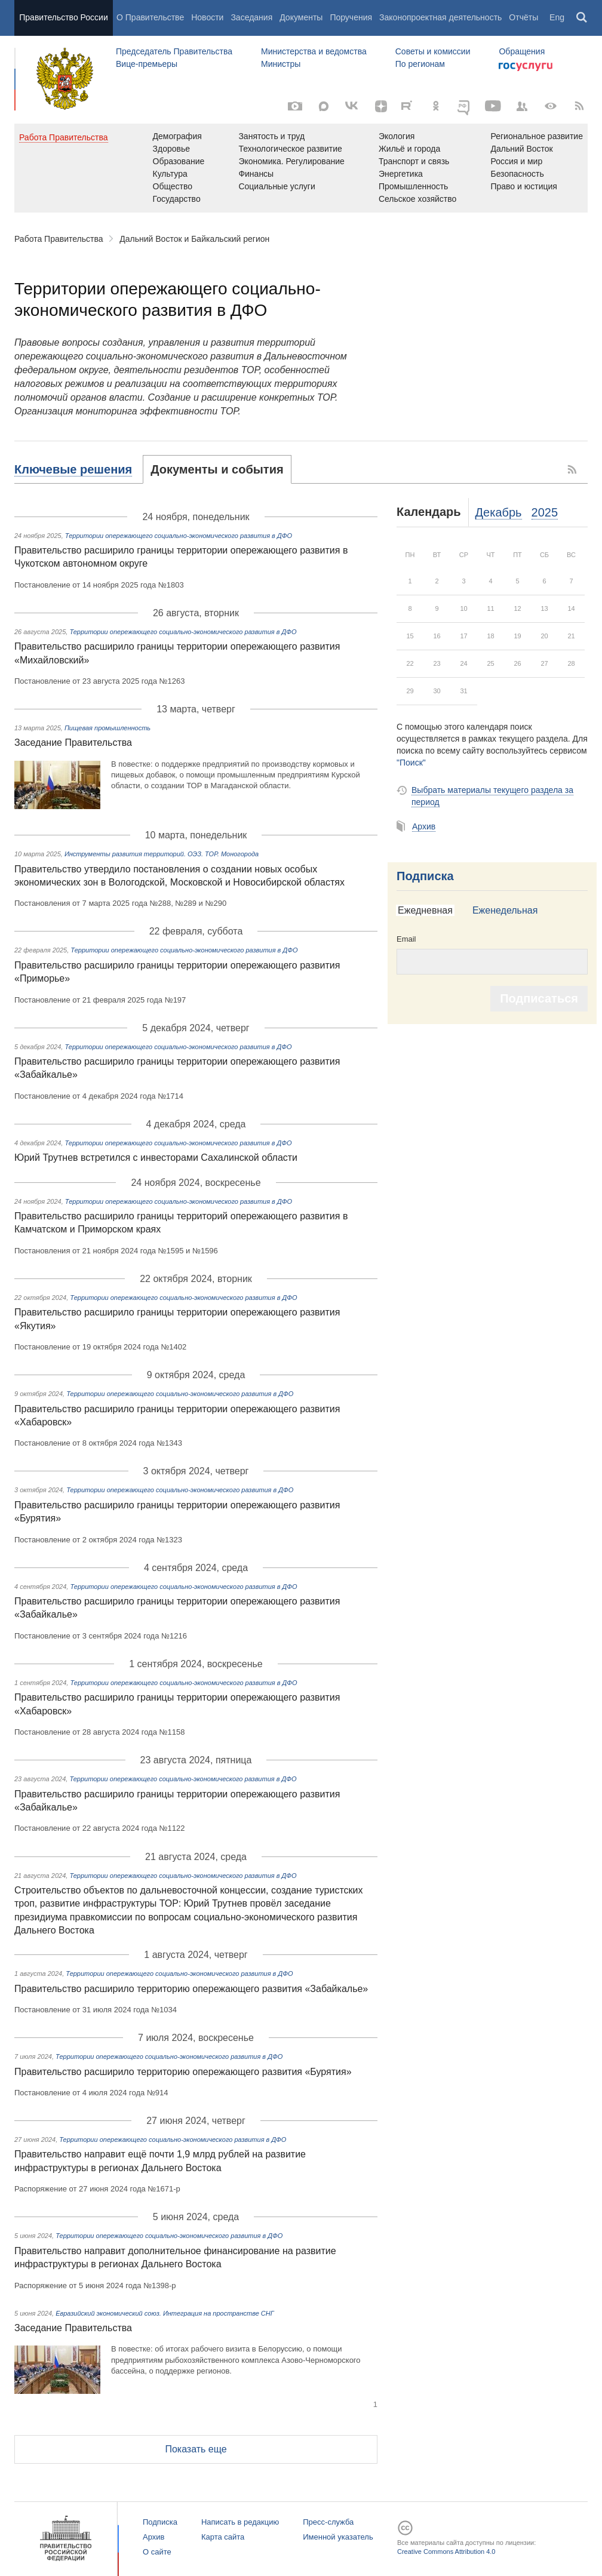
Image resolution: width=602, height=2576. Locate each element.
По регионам (420, 64)
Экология (396, 136)
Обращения (522, 51)
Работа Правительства (58, 239)
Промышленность (413, 186)
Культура (170, 174)
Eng (556, 17)
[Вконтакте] (352, 106)
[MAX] (323, 106)
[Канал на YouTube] (493, 106)
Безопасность (516, 174)
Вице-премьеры (146, 64)
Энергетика (401, 174)
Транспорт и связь (414, 161)
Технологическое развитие (290, 148)
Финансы (256, 174)
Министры (280, 64)
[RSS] (579, 106)
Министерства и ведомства (314, 51)
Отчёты (523, 17)
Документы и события (216, 469)
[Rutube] (408, 105)
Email (406, 939)
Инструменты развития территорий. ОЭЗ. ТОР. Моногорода (161, 853)
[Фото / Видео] (295, 106)
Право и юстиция (523, 186)
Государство (177, 199)
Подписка (425, 876)
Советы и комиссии (433, 51)
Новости (207, 17)
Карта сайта (222, 2536)
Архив (423, 826)
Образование (179, 161)
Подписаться (539, 998)
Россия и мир (516, 161)
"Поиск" (411, 762)
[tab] (78, 469)
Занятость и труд (271, 136)
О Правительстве (150, 17)
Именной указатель (338, 2536)
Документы (301, 17)
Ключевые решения (73, 469)
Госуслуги (525, 67)
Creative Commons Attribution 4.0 (446, 2551)
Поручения (351, 17)
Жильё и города (409, 148)
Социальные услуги (276, 186)
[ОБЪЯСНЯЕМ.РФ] (464, 106)
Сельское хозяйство (417, 199)
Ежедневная (425, 910)
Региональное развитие (536, 136)
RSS (572, 469)
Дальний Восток (521, 148)
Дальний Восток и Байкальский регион (194, 239)
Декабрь (498, 512)
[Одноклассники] (436, 106)
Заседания (251, 17)
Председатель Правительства (174, 51)
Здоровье (172, 148)
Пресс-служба (328, 2521)
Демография (177, 136)
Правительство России (63, 17)
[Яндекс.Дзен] (381, 106)
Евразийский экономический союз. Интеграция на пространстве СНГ (165, 2313)
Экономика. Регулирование (291, 161)
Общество (173, 186)
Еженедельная (505, 910)
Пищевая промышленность (107, 727)
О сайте (157, 2551)
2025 (545, 512)
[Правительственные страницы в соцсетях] (522, 106)
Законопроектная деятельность (440, 17)
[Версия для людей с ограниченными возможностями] (550, 106)
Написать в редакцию (240, 2521)
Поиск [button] (582, 18)
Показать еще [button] (195, 2449)
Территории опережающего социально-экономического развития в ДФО (178, 535)
